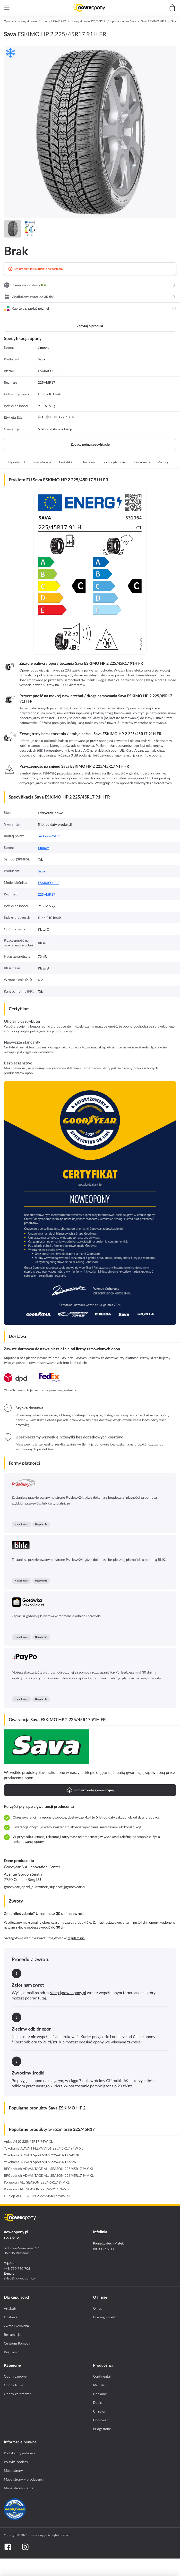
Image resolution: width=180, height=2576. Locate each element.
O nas (97, 2308)
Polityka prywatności (19, 2453)
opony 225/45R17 (54, 21)
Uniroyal (99, 2411)
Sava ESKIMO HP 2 (153, 21)
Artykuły (10, 2308)
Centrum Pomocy (17, 2343)
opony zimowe (27, 21)
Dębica (98, 2403)
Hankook (100, 2394)
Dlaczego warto (104, 2317)
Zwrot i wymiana (16, 2326)
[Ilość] (55, 2567)
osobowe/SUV (49, 836)
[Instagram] (25, 2547)
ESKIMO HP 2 (48, 883)
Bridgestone (102, 2429)
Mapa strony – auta (18, 2488)
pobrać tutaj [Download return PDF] (35, 1998)
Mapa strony (13, 2471)
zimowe (43, 848)
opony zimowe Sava (123, 21)
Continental (102, 2376)
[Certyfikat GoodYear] (15, 2509)
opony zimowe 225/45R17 (88, 21)
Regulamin (11, 2352)
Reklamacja (12, 2335)
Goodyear (100, 2420)
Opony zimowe (15, 2376)
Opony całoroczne (17, 2394)
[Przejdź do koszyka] (172, 8)
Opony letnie (13, 2385)
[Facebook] (8, 2547)
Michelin (99, 2385)
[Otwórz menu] (7, 8)
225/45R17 (46, 894)
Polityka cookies (16, 2462)
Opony (8, 21)
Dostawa (10, 2317)
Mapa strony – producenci (23, 2479)
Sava (41, 871)
